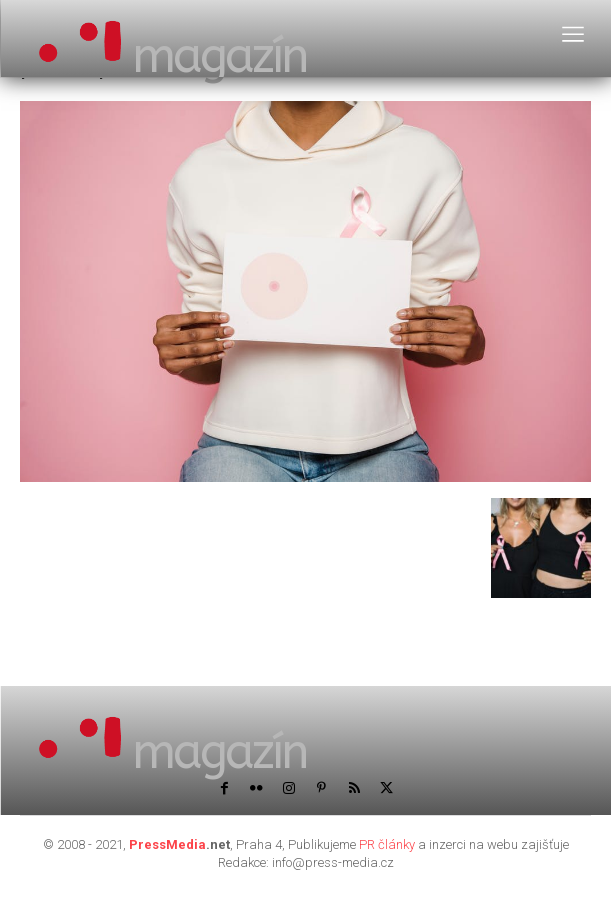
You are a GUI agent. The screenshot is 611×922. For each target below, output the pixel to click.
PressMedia (167, 844)
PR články (387, 844)
